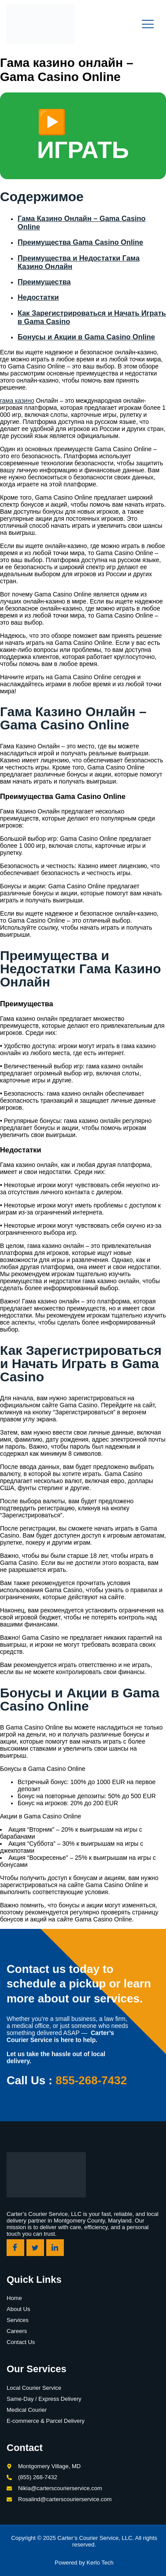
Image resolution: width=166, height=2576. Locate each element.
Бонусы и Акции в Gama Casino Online (86, 337)
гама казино (17, 400)
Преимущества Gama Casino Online (80, 242)
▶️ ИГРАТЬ (83, 136)
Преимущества (44, 282)
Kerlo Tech (100, 2562)
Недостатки (38, 297)
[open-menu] (148, 24)
